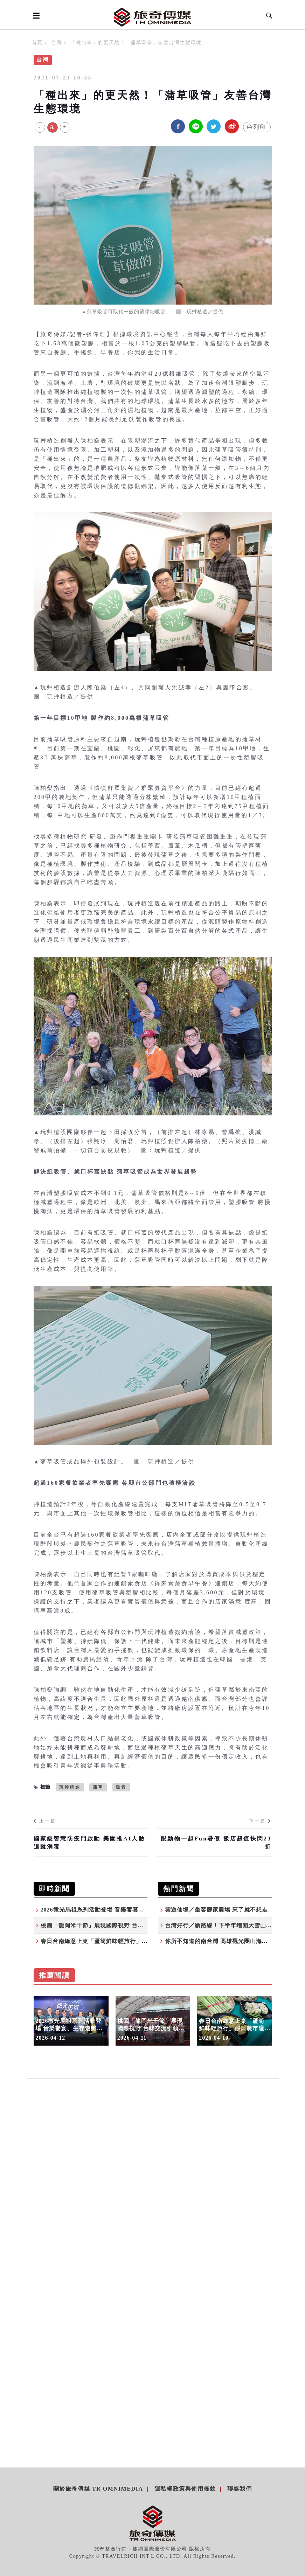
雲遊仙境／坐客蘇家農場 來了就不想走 (216, 1910)
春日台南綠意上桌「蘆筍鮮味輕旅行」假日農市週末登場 (115, 1941)
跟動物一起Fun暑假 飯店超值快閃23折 (216, 1842)
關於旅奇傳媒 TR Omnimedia (98, 2489)
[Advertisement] (152, 2161)
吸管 (121, 1787)
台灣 (56, 42)
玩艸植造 (70, 1787)
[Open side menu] (35, 15)
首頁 (37, 42)
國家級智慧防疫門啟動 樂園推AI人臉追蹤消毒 (89, 1842)
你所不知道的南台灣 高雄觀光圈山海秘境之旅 (225, 1941)
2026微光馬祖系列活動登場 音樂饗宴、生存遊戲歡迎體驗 (116, 1910)
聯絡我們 (239, 2489)
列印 (257, 127)
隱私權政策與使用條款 (185, 2489)
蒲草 (98, 1787)
